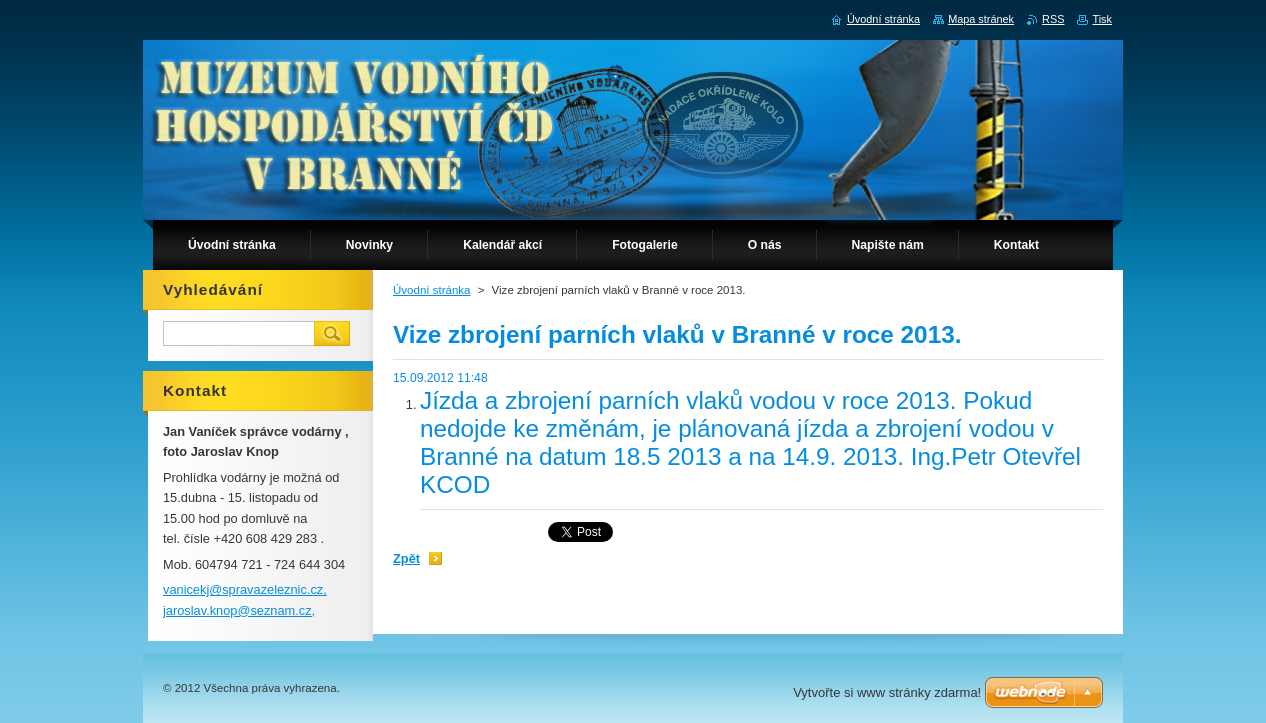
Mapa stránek (981, 19)
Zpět (406, 558)
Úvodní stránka (431, 290)
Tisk (1102, 19)
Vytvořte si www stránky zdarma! (887, 692)
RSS (1053, 19)
